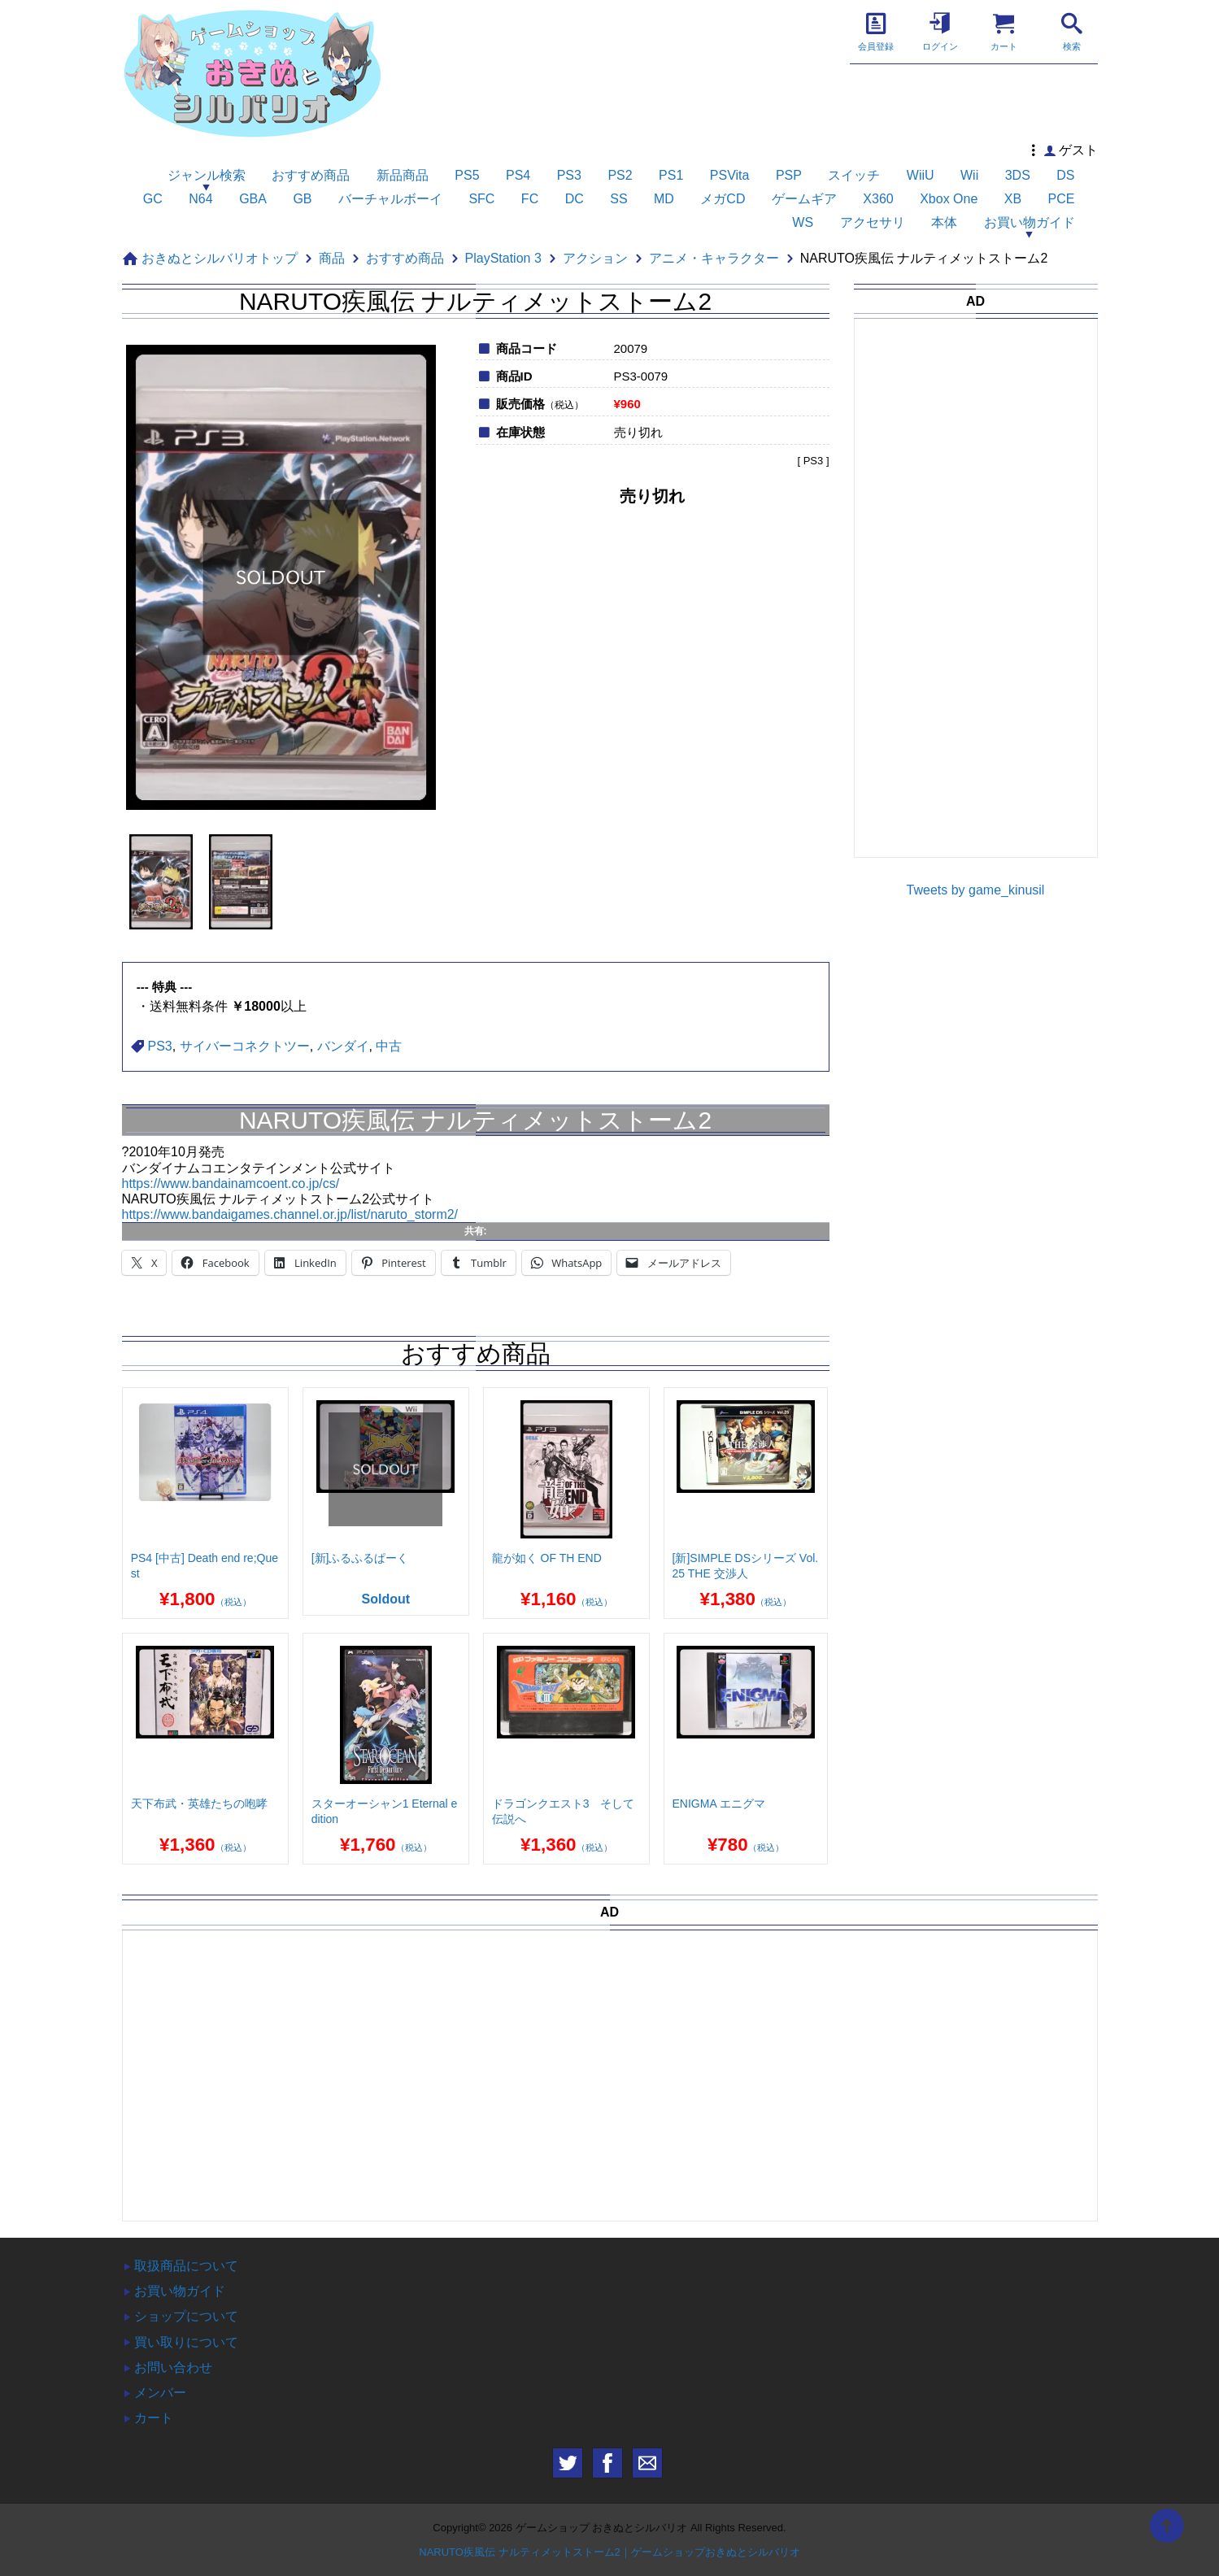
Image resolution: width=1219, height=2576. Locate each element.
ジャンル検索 (207, 175)
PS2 (619, 175)
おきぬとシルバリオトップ (219, 258)
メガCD (722, 199)
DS (1065, 175)
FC (529, 199)
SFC (481, 199)
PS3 (569, 175)
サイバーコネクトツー (245, 1046)
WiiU (920, 175)
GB (302, 199)
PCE (1061, 199)
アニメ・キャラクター (714, 258)
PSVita (730, 175)
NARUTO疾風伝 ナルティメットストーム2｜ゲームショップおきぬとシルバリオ (609, 2552)
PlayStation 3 (503, 258)
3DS (1017, 175)
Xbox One (948, 199)
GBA (253, 199)
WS (802, 222)
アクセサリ (872, 222)
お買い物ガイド (1029, 222)
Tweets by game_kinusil (976, 890)
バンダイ (343, 1046)
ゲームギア (804, 199)
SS (618, 199)
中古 (389, 1046)
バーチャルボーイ (390, 199)
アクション (595, 258)
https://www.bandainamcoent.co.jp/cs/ (231, 1183)
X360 (878, 199)
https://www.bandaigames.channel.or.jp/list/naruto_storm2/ (290, 1214)
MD (664, 199)
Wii (969, 175)
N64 (200, 199)
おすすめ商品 (311, 175)
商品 (332, 258)
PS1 (671, 175)
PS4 (518, 175)
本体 (944, 222)
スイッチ (854, 175)
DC (574, 199)
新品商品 (403, 175)
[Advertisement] (985, 602)
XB (1012, 199)
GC (153, 199)
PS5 (467, 175)
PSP (789, 175)
